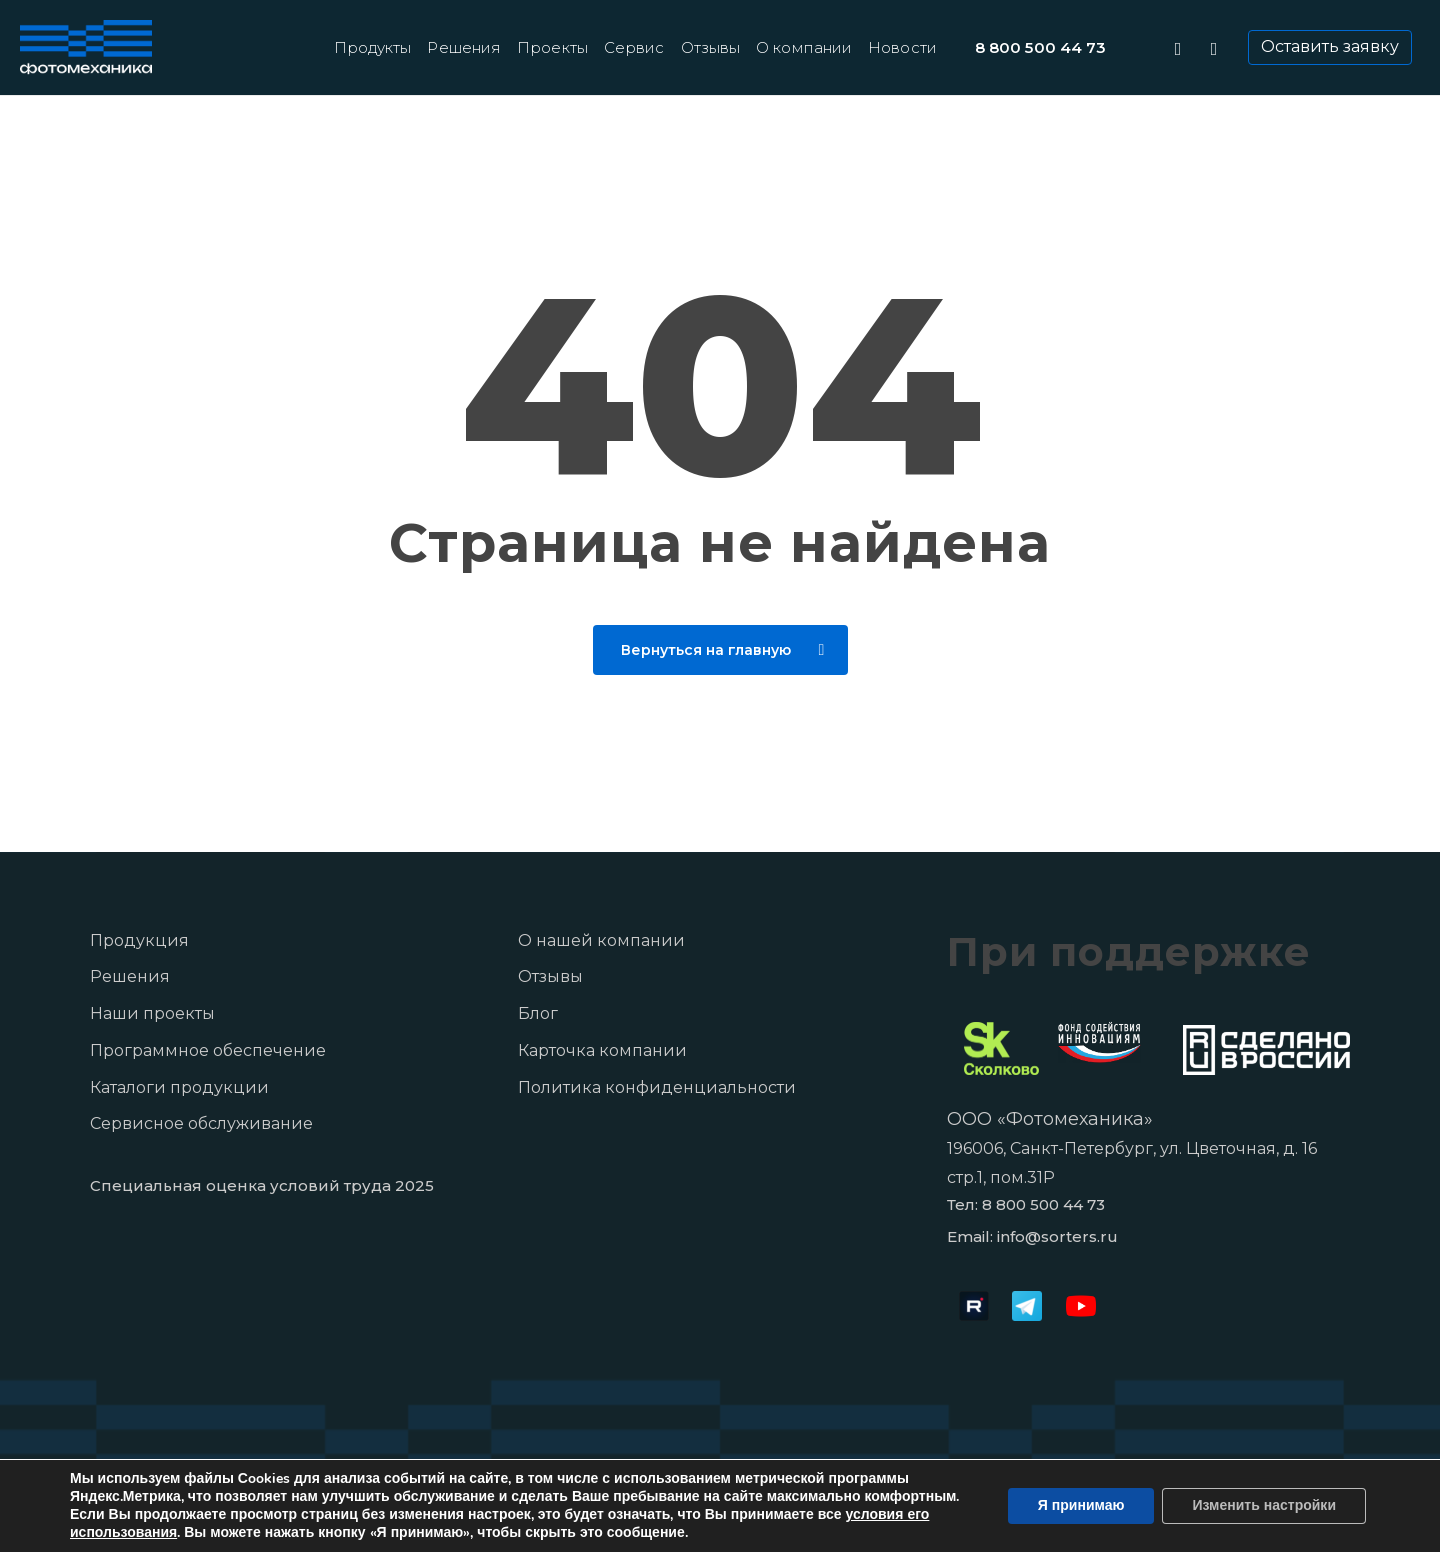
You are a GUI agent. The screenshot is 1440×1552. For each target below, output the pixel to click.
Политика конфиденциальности (657, 1087)
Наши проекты (152, 1013)
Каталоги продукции (179, 1087)
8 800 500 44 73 (1043, 1204)
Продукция (139, 940)
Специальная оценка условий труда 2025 (262, 1185)
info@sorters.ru (1057, 1236)
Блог (538, 1013)
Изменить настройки (1264, 1505)
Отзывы (550, 976)
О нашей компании (601, 940)
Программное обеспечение (208, 1050)
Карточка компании (602, 1050)
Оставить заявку (1330, 46)
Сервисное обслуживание (201, 1123)
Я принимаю (1081, 1505)
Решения (130, 976)
